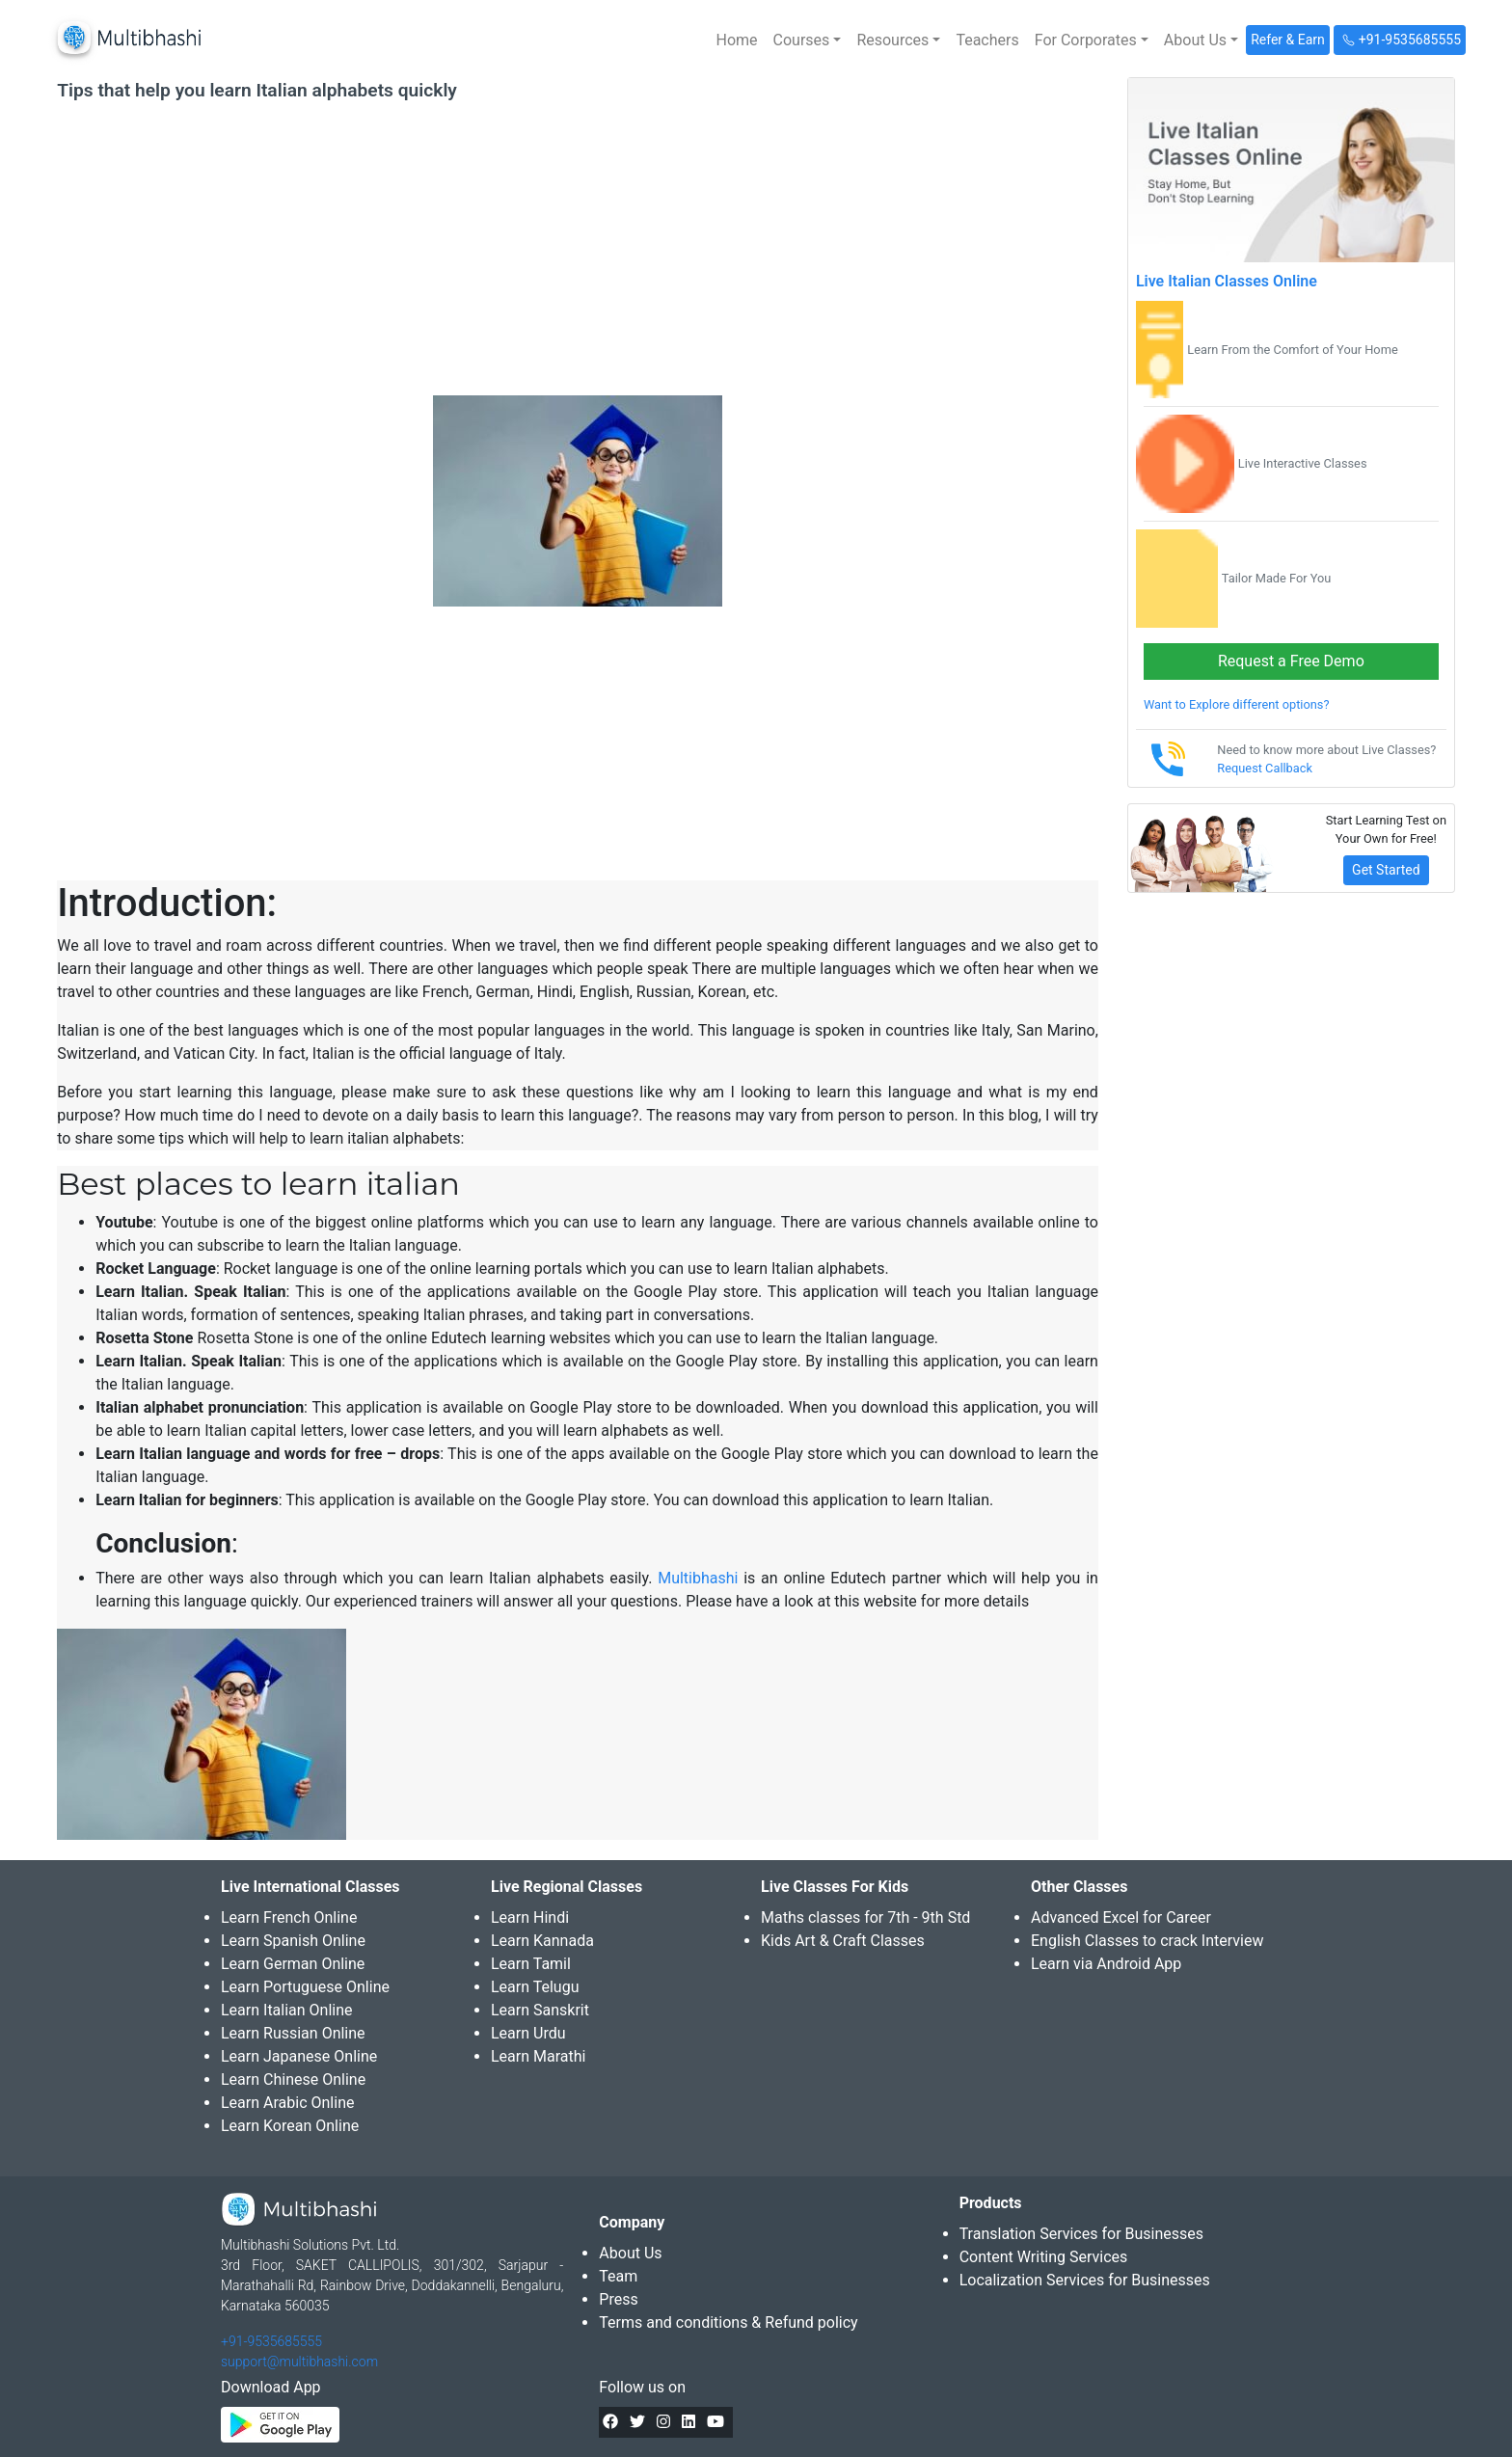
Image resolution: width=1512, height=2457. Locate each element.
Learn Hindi (530, 1917)
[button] (808, 40)
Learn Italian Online (287, 2010)
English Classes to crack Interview (1147, 1940)
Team (618, 2276)
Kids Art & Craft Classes (843, 1940)
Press (618, 2299)
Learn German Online (292, 1964)
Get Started (1386, 870)
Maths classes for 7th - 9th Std (865, 1917)
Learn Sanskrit (540, 2010)
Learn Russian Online (293, 2033)
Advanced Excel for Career (1121, 1917)
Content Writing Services (1043, 2257)
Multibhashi (698, 1578)
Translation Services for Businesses (1081, 2234)
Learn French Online (289, 1917)
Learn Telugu (535, 1987)
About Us (630, 2253)
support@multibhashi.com (299, 2361)
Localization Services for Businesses (1084, 2280)
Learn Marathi (538, 2056)
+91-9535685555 (271, 2341)
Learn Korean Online (290, 2126)
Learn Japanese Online (299, 2056)
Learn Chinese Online (293, 2079)
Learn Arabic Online (287, 2102)
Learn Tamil (531, 1964)
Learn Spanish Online (293, 1940)
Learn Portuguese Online (305, 1987)
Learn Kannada (542, 1940)
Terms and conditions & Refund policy (728, 2322)
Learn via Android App (1106, 1964)
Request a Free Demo (1291, 661)
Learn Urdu (528, 2033)
